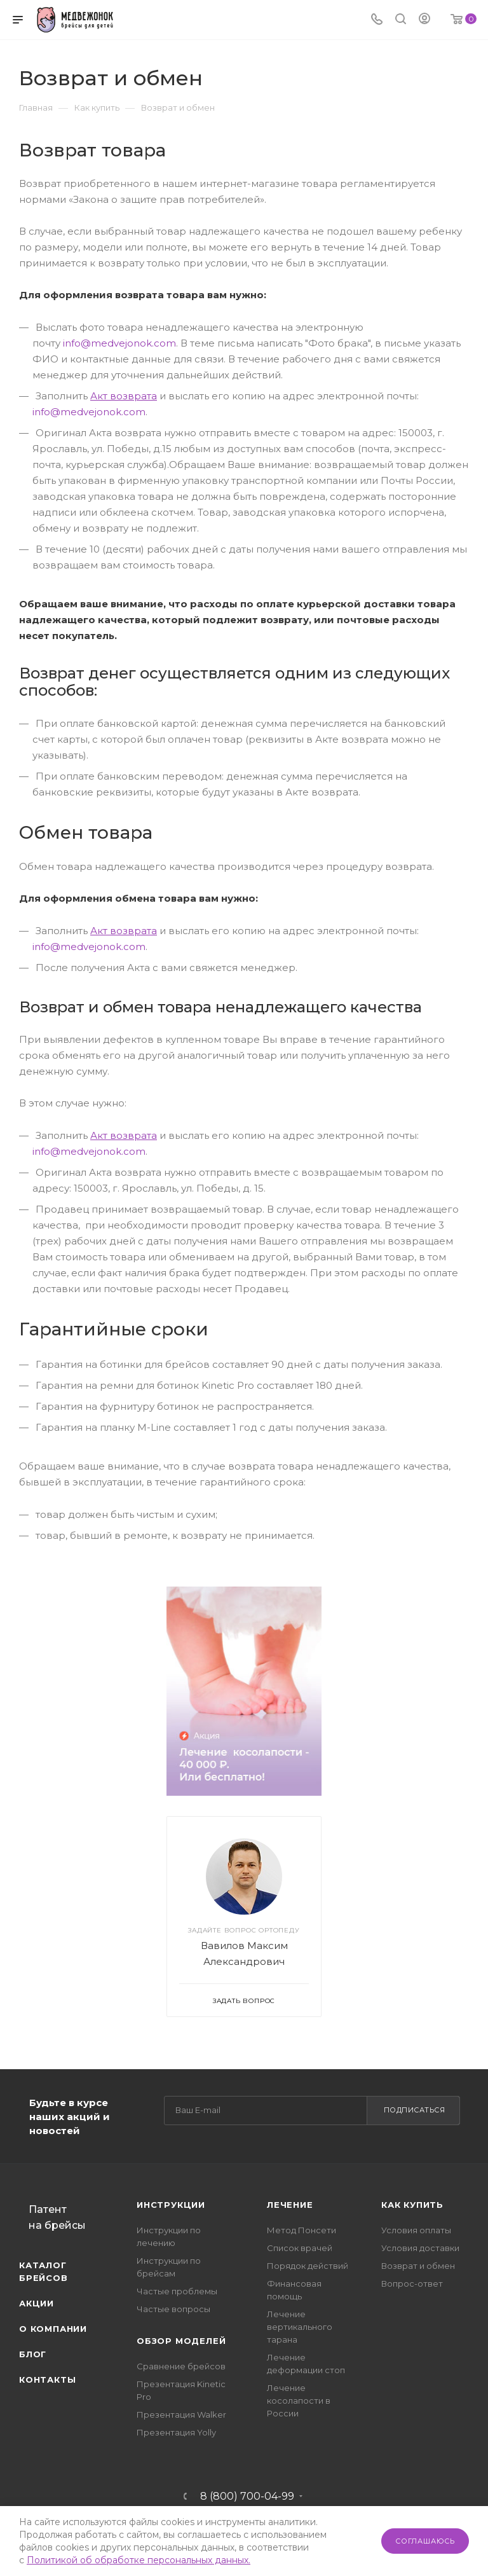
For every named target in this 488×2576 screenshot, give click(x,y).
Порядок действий (307, 2266)
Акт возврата (123, 396)
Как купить (412, 2205)
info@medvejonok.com (119, 343)
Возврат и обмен (418, 2266)
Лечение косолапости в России (298, 2400)
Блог (32, 2354)
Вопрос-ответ (412, 2283)
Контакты (47, 2379)
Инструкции (171, 2205)
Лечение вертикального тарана (299, 2327)
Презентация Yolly (176, 2432)
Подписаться (414, 2109)
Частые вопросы (173, 2309)
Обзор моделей (181, 2341)
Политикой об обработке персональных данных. (138, 2560)
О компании (53, 2329)
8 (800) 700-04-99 (247, 2496)
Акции (36, 2303)
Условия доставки (420, 2248)
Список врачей (299, 2248)
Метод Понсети (301, 2230)
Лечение (290, 2205)
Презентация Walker (181, 2414)
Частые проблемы (177, 2291)
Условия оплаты (416, 2230)
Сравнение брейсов (181, 2366)
